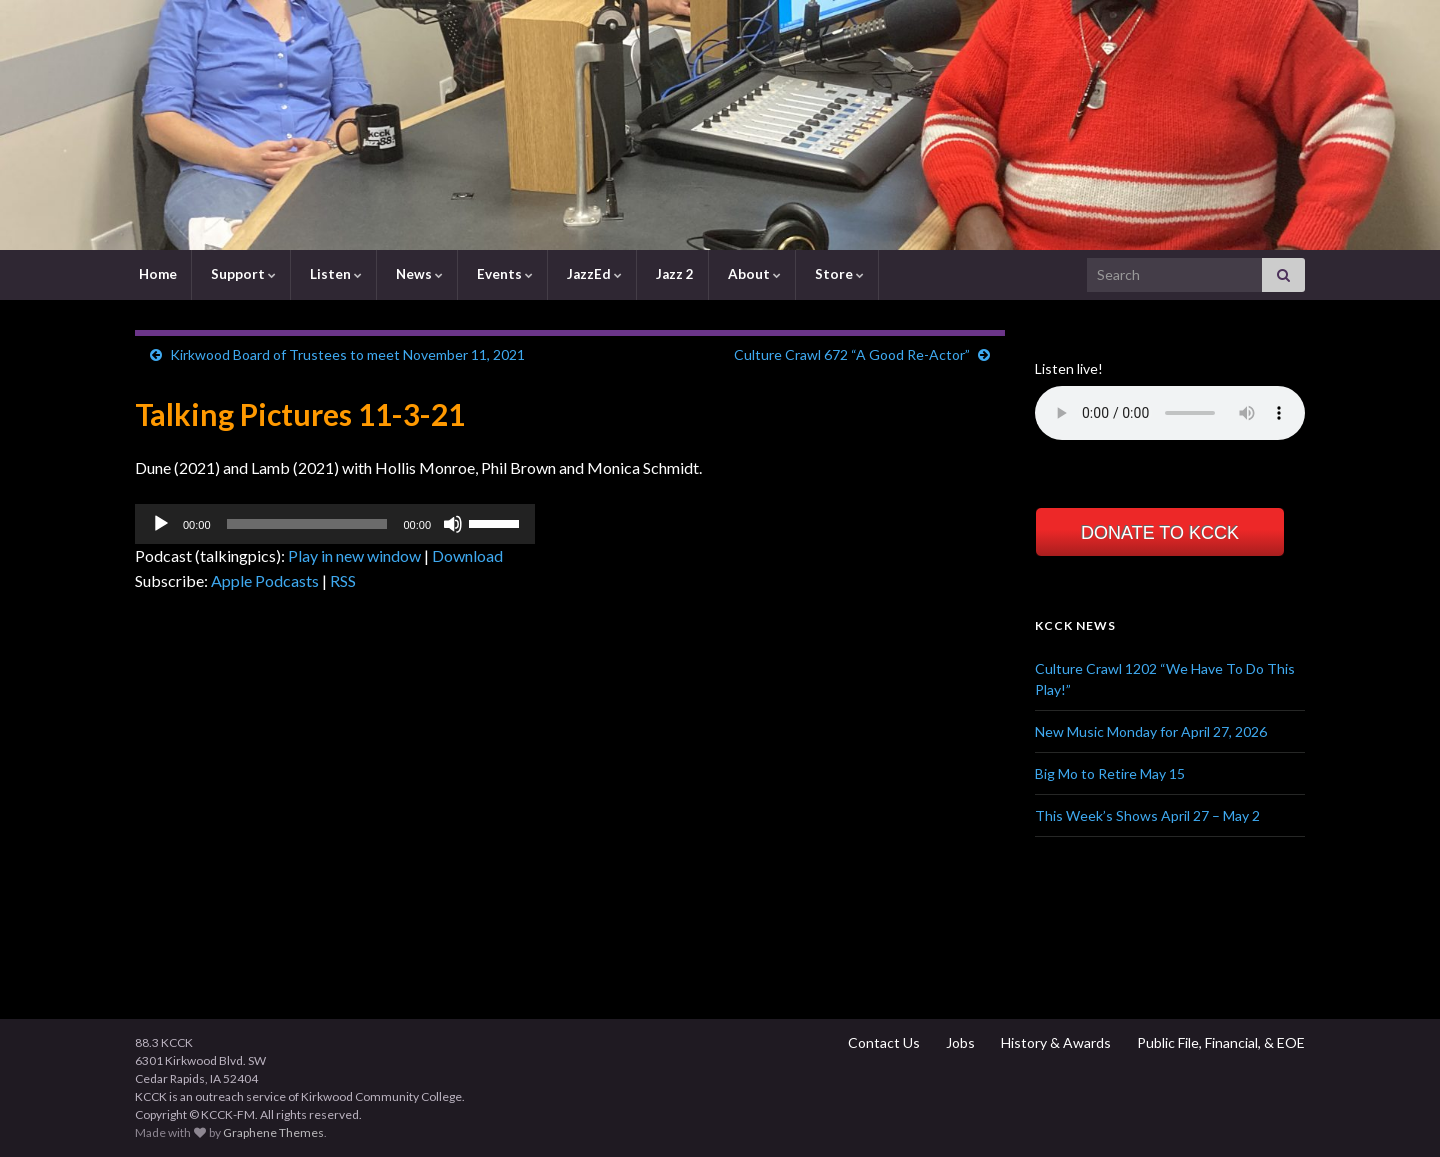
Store (838, 274)
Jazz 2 (673, 274)
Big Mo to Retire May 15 (1110, 773)
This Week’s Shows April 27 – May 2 (1147, 815)
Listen (334, 274)
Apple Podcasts (265, 580)
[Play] (161, 524)
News (418, 274)
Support (242, 274)
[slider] (307, 524)
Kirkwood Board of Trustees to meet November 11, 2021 (347, 354)
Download (467, 555)
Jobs (959, 1042)
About (753, 274)
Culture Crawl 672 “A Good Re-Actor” (852, 354)
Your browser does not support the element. (1170, 413)
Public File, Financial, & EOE (1219, 1042)
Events (503, 274)
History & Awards (1054, 1042)
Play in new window (354, 555)
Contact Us (882, 1042)
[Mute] (453, 524)
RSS (343, 580)
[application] (335, 524)
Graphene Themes (273, 1132)
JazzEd (593, 274)
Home (156, 274)
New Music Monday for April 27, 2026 (1151, 731)
